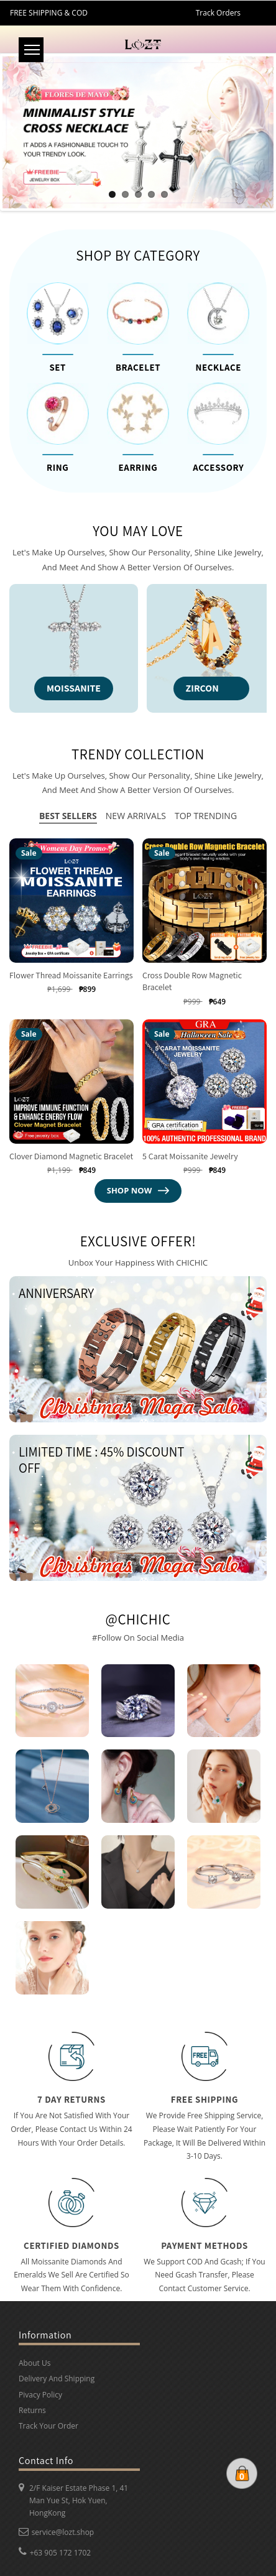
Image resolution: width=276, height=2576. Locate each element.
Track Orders (218, 12)
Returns (32, 2410)
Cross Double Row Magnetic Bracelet (192, 981)
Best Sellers (68, 816)
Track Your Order (48, 2426)
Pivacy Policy (40, 2394)
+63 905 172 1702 (60, 2552)
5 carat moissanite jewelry (190, 1156)
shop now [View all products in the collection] (138, 1190)
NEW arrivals (136, 816)
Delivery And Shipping (56, 2379)
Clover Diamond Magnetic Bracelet (71, 1156)
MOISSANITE (74, 688)
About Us (34, 2363)
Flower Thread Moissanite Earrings (71, 975)
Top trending (206, 816)
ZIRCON (202, 688)
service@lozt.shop (63, 2532)
